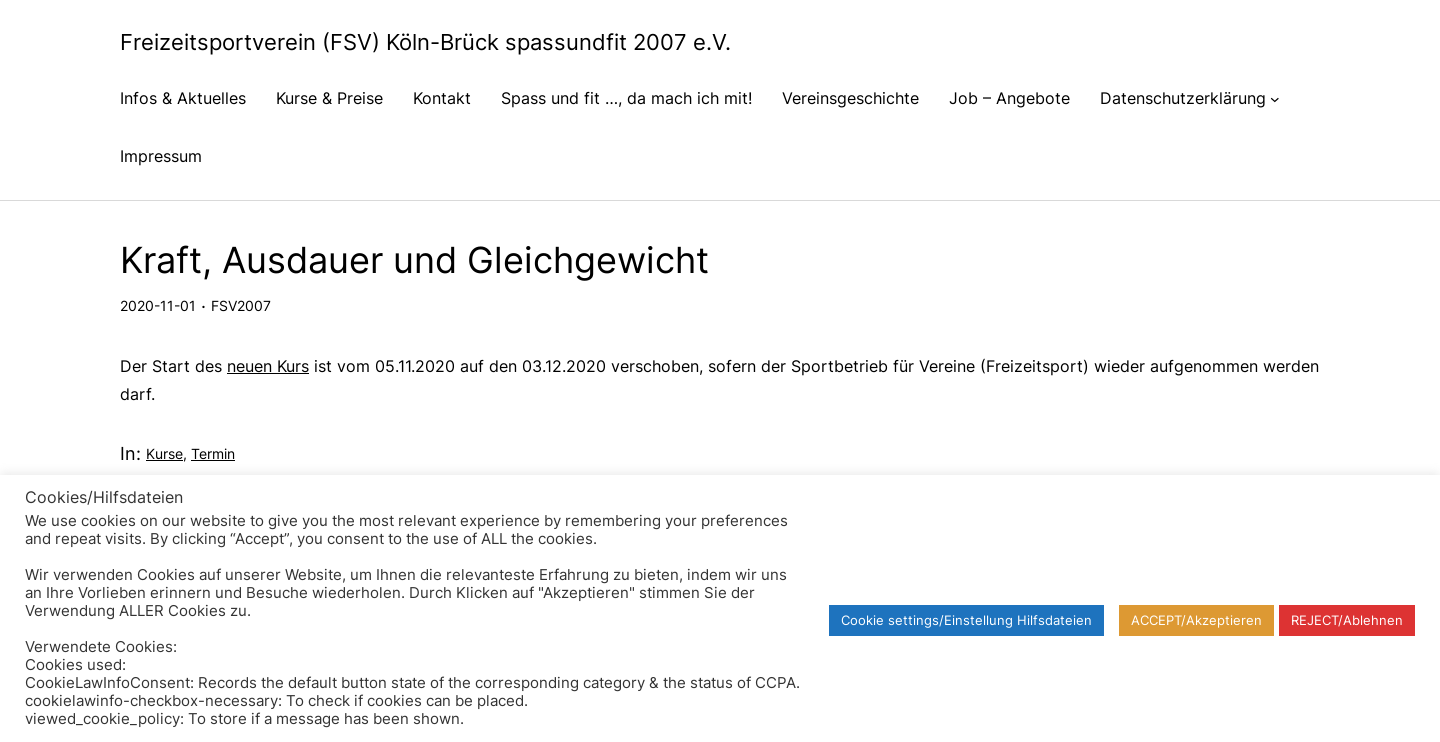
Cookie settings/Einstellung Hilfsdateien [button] (966, 620)
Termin (213, 453)
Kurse (164, 453)
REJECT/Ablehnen (1347, 620)
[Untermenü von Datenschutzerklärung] (1275, 98)
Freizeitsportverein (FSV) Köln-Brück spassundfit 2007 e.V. (425, 42)
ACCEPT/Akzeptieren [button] (1196, 620)
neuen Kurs (268, 366)
